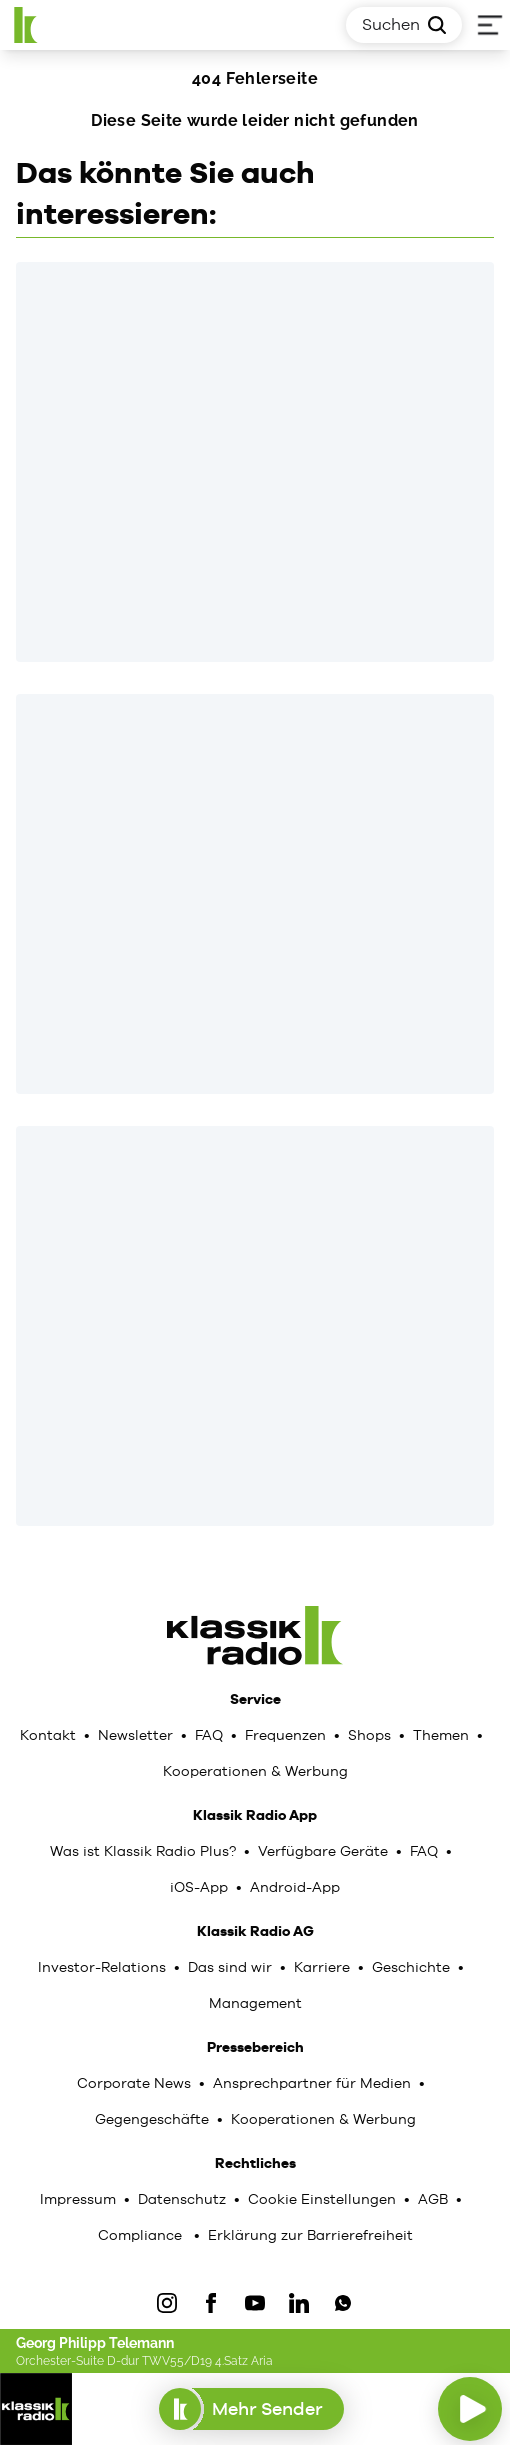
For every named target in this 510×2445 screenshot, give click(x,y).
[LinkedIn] (299, 2303)
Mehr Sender (251, 2409)
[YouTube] (255, 2303)
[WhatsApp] (343, 2303)
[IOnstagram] (167, 2303)
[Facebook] (211, 2303)
